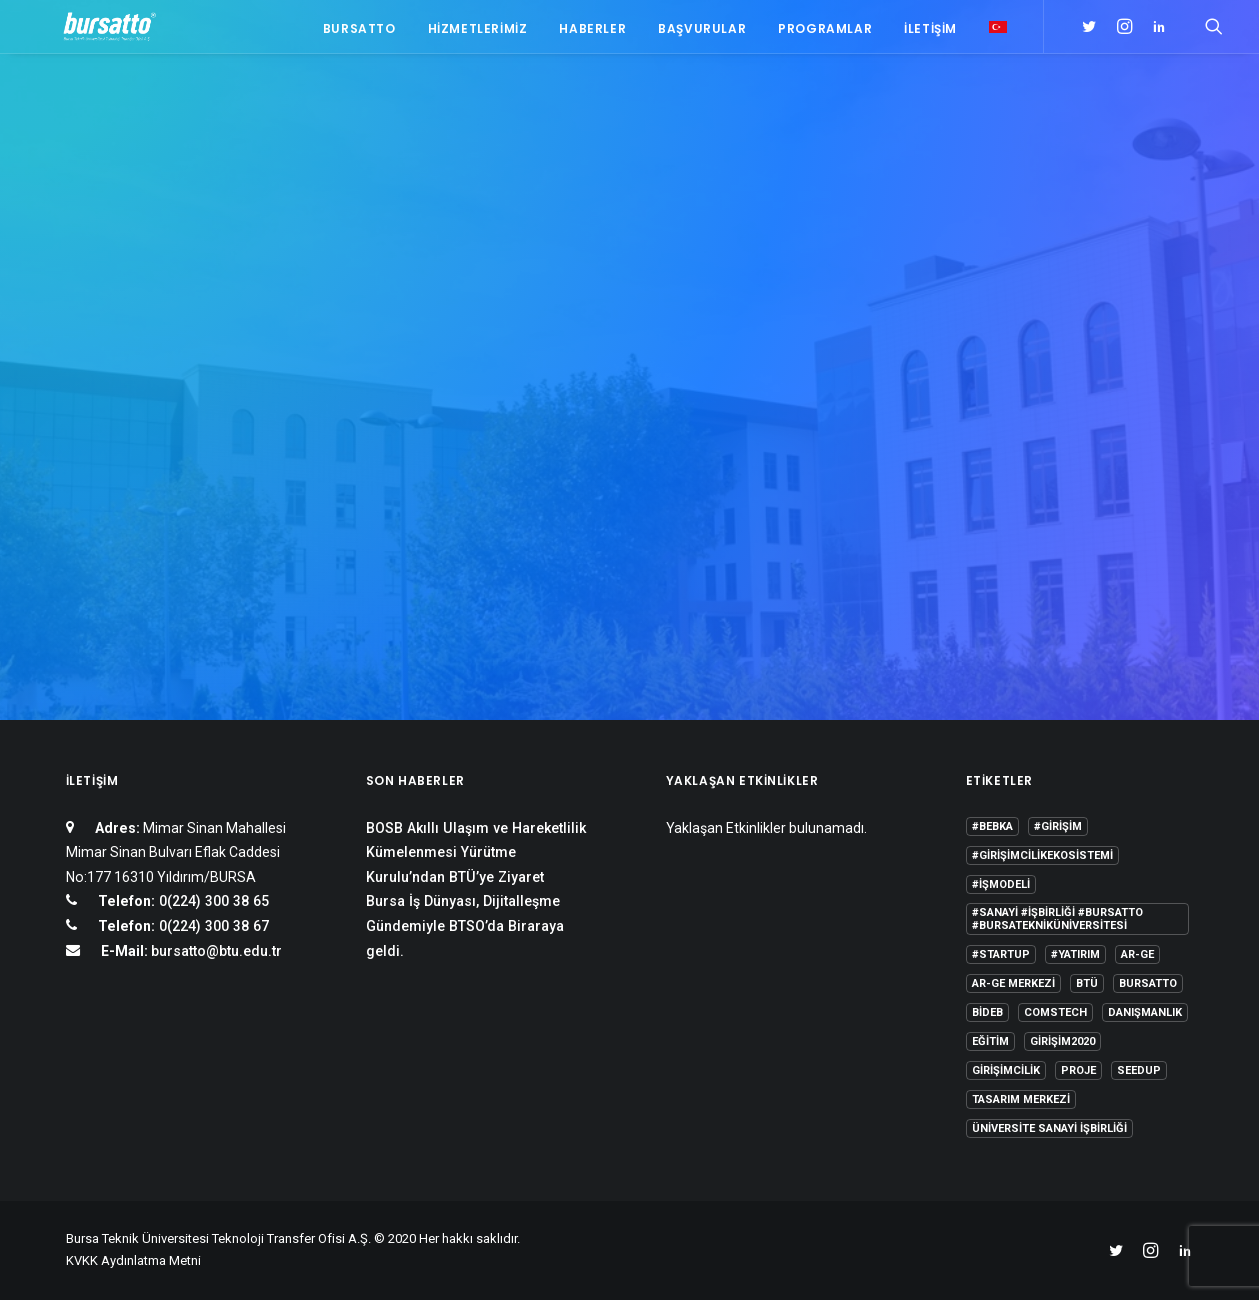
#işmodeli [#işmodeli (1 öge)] (1001, 884)
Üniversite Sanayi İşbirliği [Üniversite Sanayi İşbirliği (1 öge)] (1049, 1128)
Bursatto (359, 32)
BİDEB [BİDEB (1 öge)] (987, 1012)
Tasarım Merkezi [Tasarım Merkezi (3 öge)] (1021, 1099)
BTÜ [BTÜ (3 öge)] (1087, 983)
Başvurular (702, 32)
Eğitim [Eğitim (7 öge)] (990, 1041)
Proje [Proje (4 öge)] (1078, 1070)
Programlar (825, 32)
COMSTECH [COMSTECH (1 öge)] (1055, 1012)
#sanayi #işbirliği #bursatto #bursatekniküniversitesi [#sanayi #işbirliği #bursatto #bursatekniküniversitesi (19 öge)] (1057, 919)
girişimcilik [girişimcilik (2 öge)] (1006, 1070)
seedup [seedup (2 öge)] (1139, 1070)
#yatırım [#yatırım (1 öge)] (1075, 954)
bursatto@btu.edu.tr (216, 951)
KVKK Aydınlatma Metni (133, 1260)
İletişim (930, 32)
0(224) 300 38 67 (212, 926)
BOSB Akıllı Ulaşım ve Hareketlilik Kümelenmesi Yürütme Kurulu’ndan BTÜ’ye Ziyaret (476, 852)
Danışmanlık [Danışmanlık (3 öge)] (1145, 1012)
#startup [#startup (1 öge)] (1001, 954)
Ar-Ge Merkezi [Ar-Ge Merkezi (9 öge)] (1013, 983)
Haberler (592, 32)
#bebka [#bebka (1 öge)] (992, 826)
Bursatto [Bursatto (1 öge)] (1148, 983)
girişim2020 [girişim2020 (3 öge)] (1062, 1041)
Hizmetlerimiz (478, 32)
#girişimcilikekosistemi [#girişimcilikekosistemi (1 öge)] (1042, 855)
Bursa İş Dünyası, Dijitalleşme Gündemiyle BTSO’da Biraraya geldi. (465, 925)
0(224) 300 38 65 (212, 901)
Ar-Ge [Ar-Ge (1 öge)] (1137, 954)
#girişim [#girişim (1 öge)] (1058, 826)
